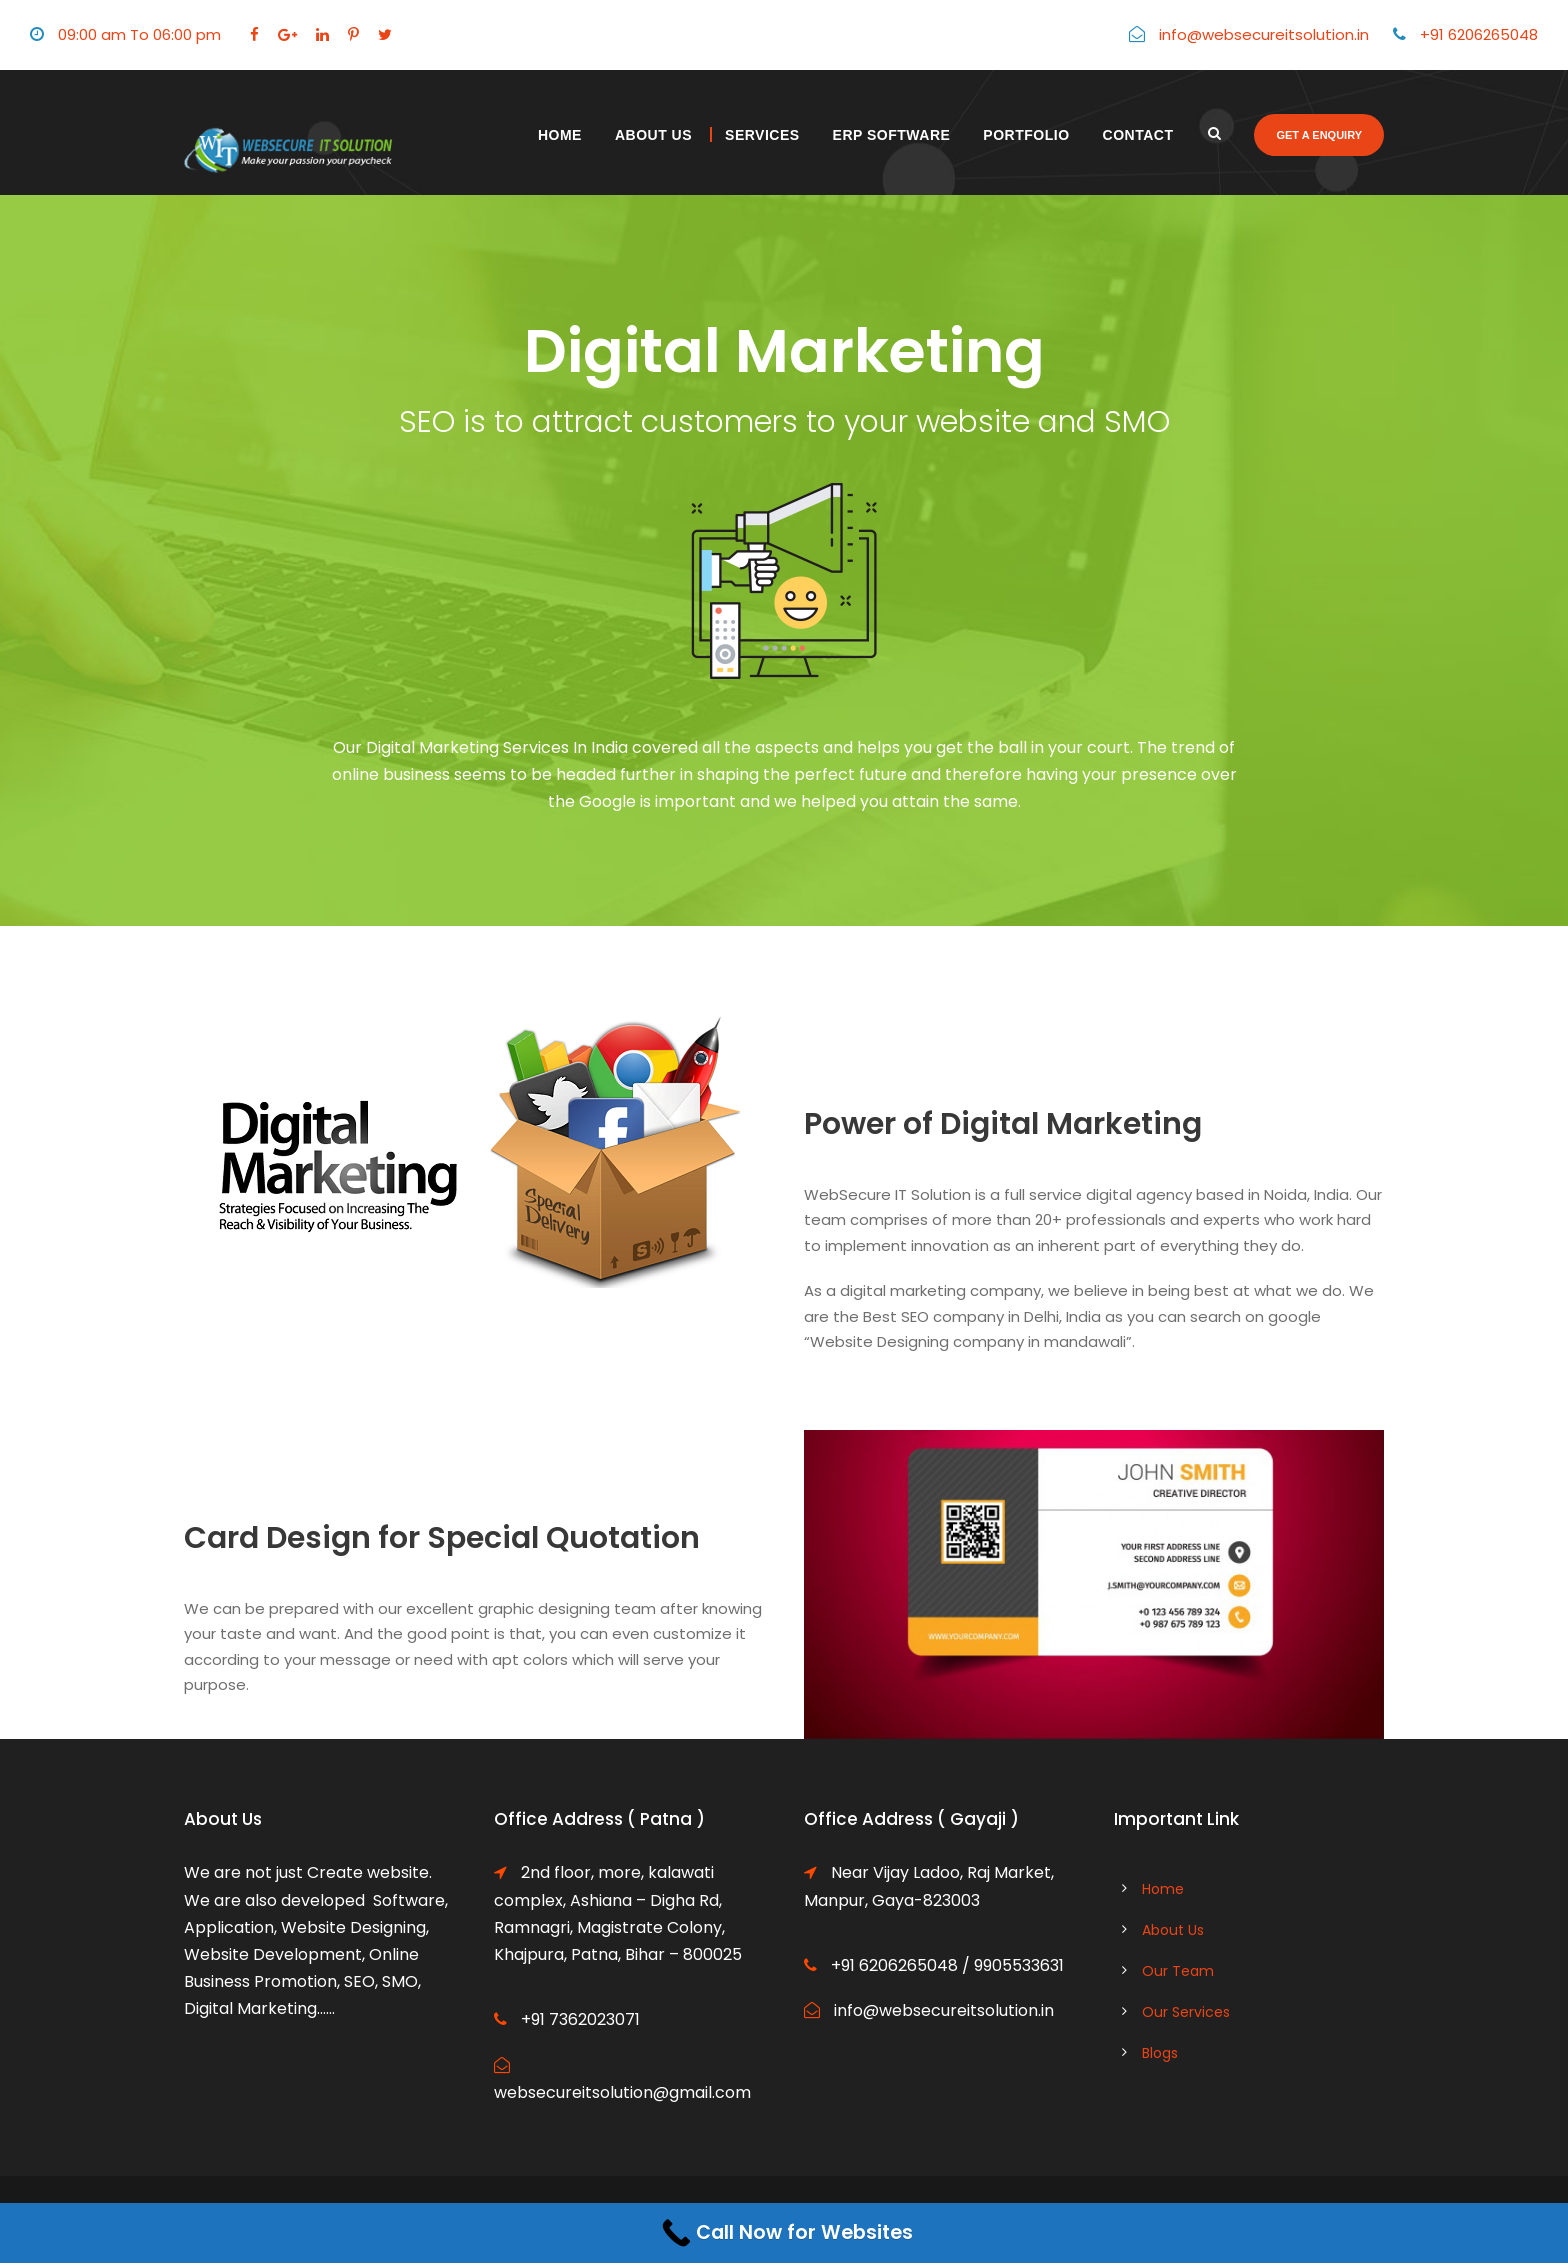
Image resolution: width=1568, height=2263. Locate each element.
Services (762, 135)
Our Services (1186, 2012)
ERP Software (892, 135)
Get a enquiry (1319, 135)
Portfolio (1026, 135)
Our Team (1178, 1971)
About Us (653, 135)
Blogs (1160, 2053)
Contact (1138, 135)
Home (560, 135)
